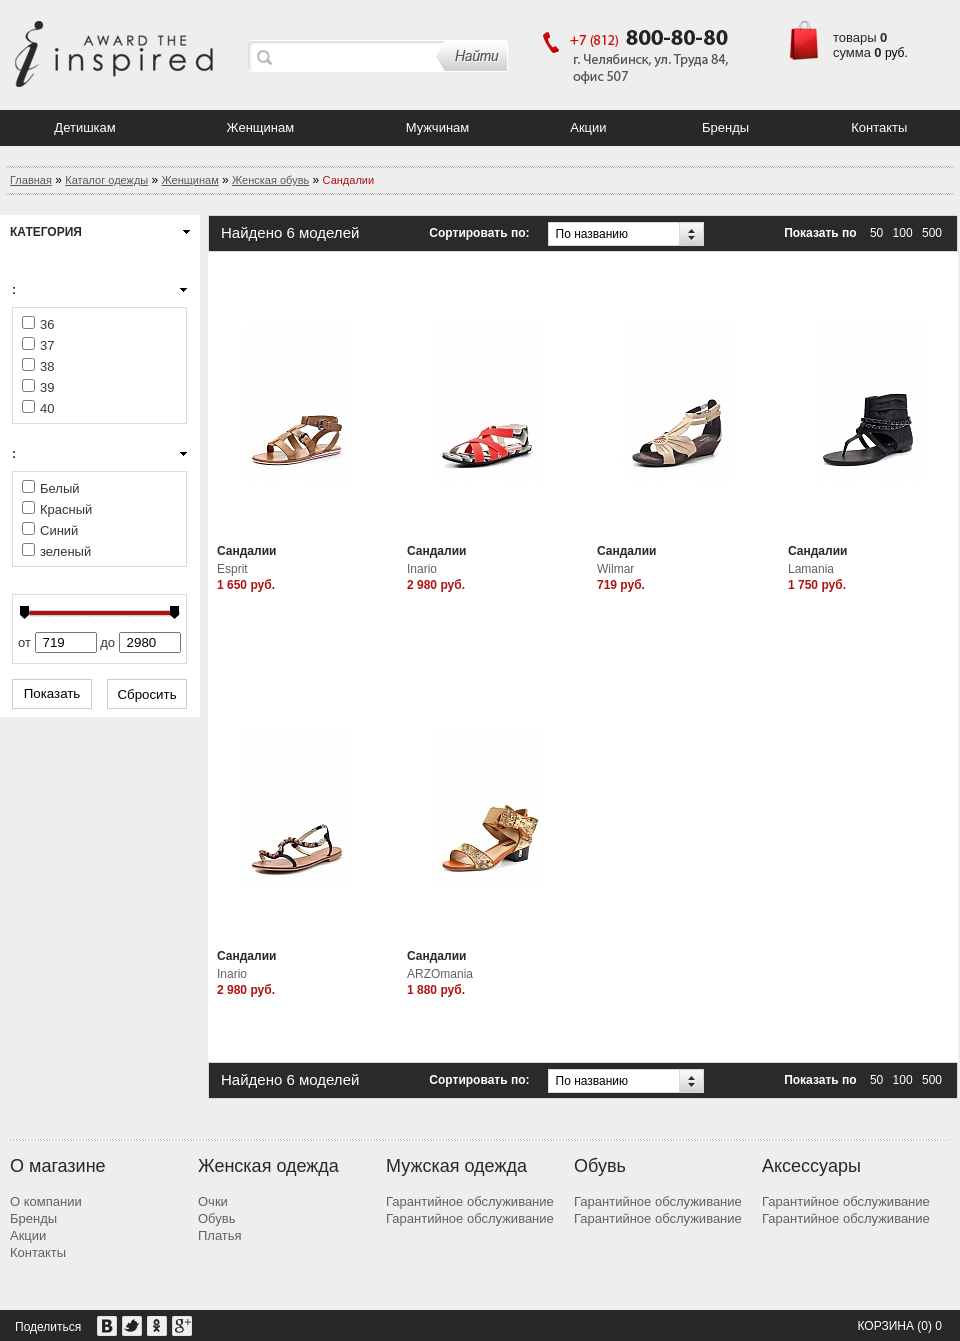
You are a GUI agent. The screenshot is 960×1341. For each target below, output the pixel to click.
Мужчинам (438, 127)
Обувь (216, 1218)
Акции (588, 127)
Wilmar (615, 569)
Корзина (885, 1326)
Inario (422, 569)
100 (903, 233)
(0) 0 (929, 1326)
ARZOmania (440, 974)
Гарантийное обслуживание (470, 1201)
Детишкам (84, 127)
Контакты (879, 127)
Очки (213, 1201)
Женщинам (261, 127)
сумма (852, 52)
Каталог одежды (106, 180)
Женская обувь (270, 180)
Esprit (232, 569)
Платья (220, 1235)
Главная (31, 180)
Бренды (725, 127)
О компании (46, 1201)
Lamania (811, 569)
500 (932, 233)
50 (876, 233)
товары (855, 37)
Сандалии (246, 551)
